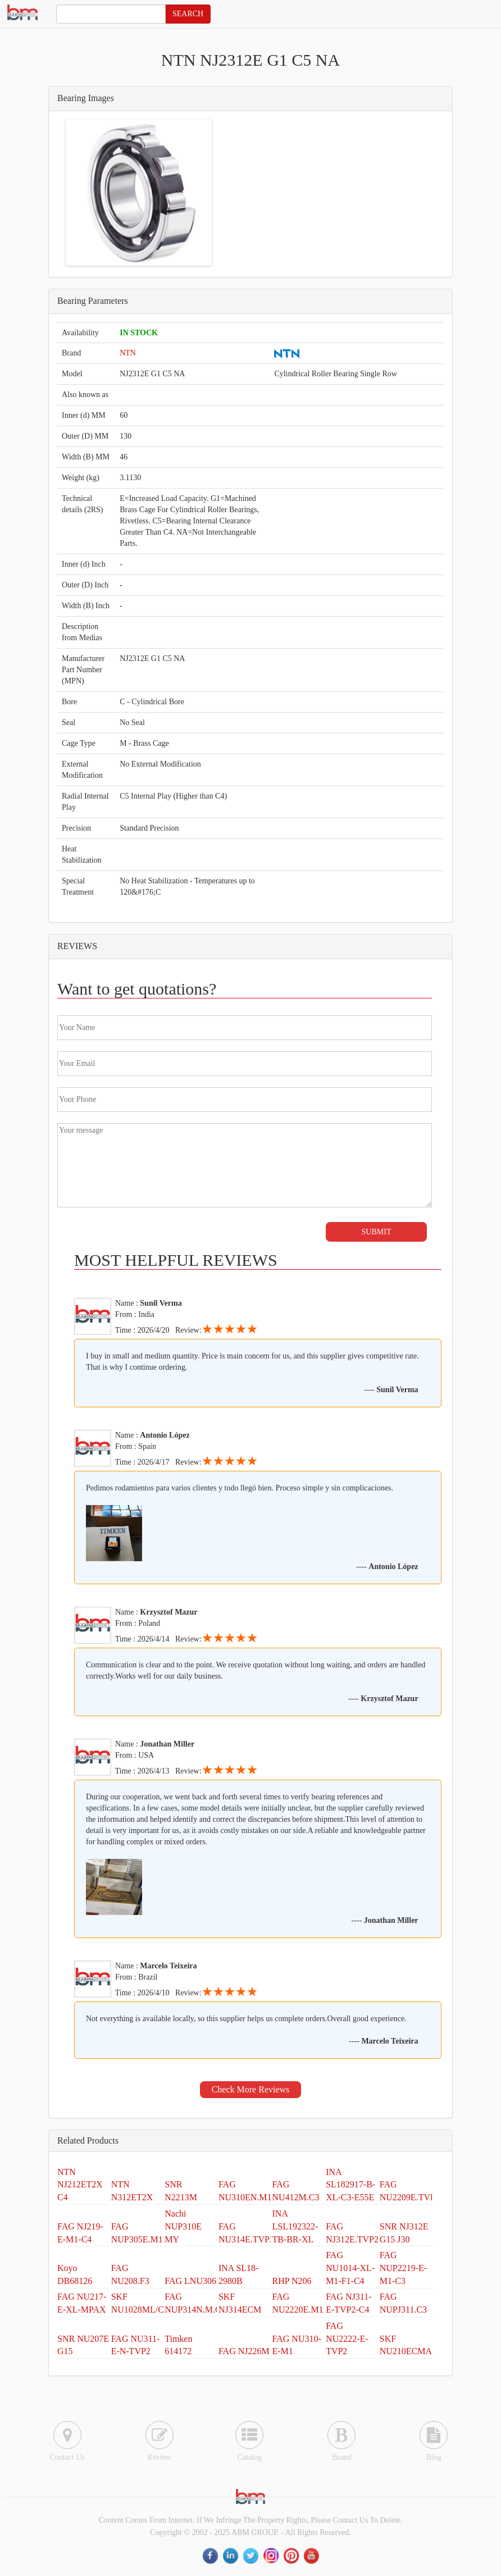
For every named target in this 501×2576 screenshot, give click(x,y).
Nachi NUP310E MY (183, 2226)
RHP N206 (292, 2281)
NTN (128, 353)
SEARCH (187, 14)
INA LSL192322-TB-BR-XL (295, 2226)
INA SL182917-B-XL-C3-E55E (350, 2185)
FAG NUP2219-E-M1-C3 (403, 2268)
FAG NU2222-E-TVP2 (347, 2338)
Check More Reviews (251, 2089)
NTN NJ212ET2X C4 (80, 2185)
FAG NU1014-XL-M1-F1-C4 (350, 2268)
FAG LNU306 (190, 2281)
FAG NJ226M (244, 2351)
